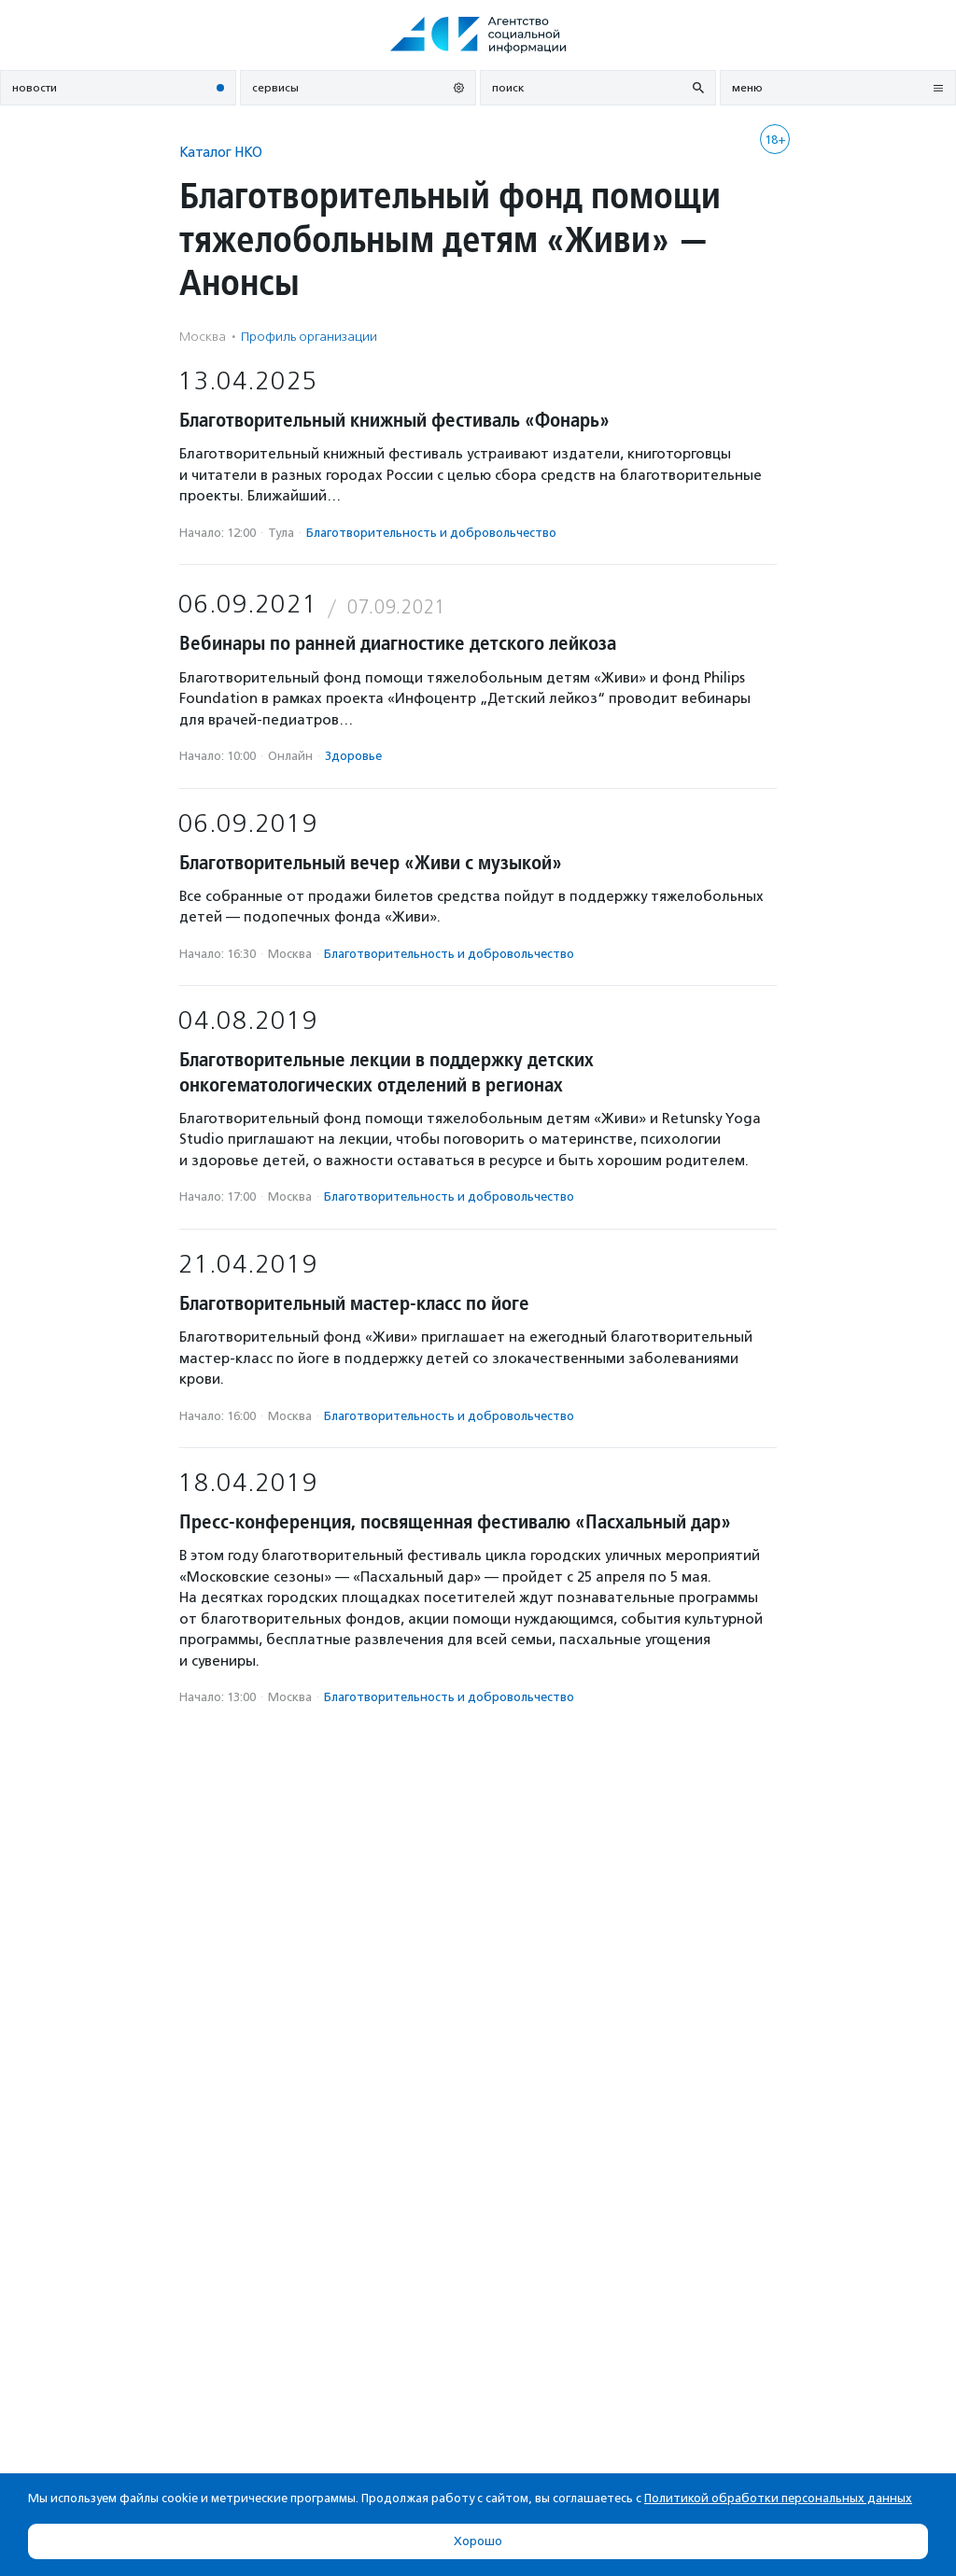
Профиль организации (309, 337)
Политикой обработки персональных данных (778, 2498)
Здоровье (353, 756)
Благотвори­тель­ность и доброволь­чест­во (431, 533)
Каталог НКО (220, 152)
